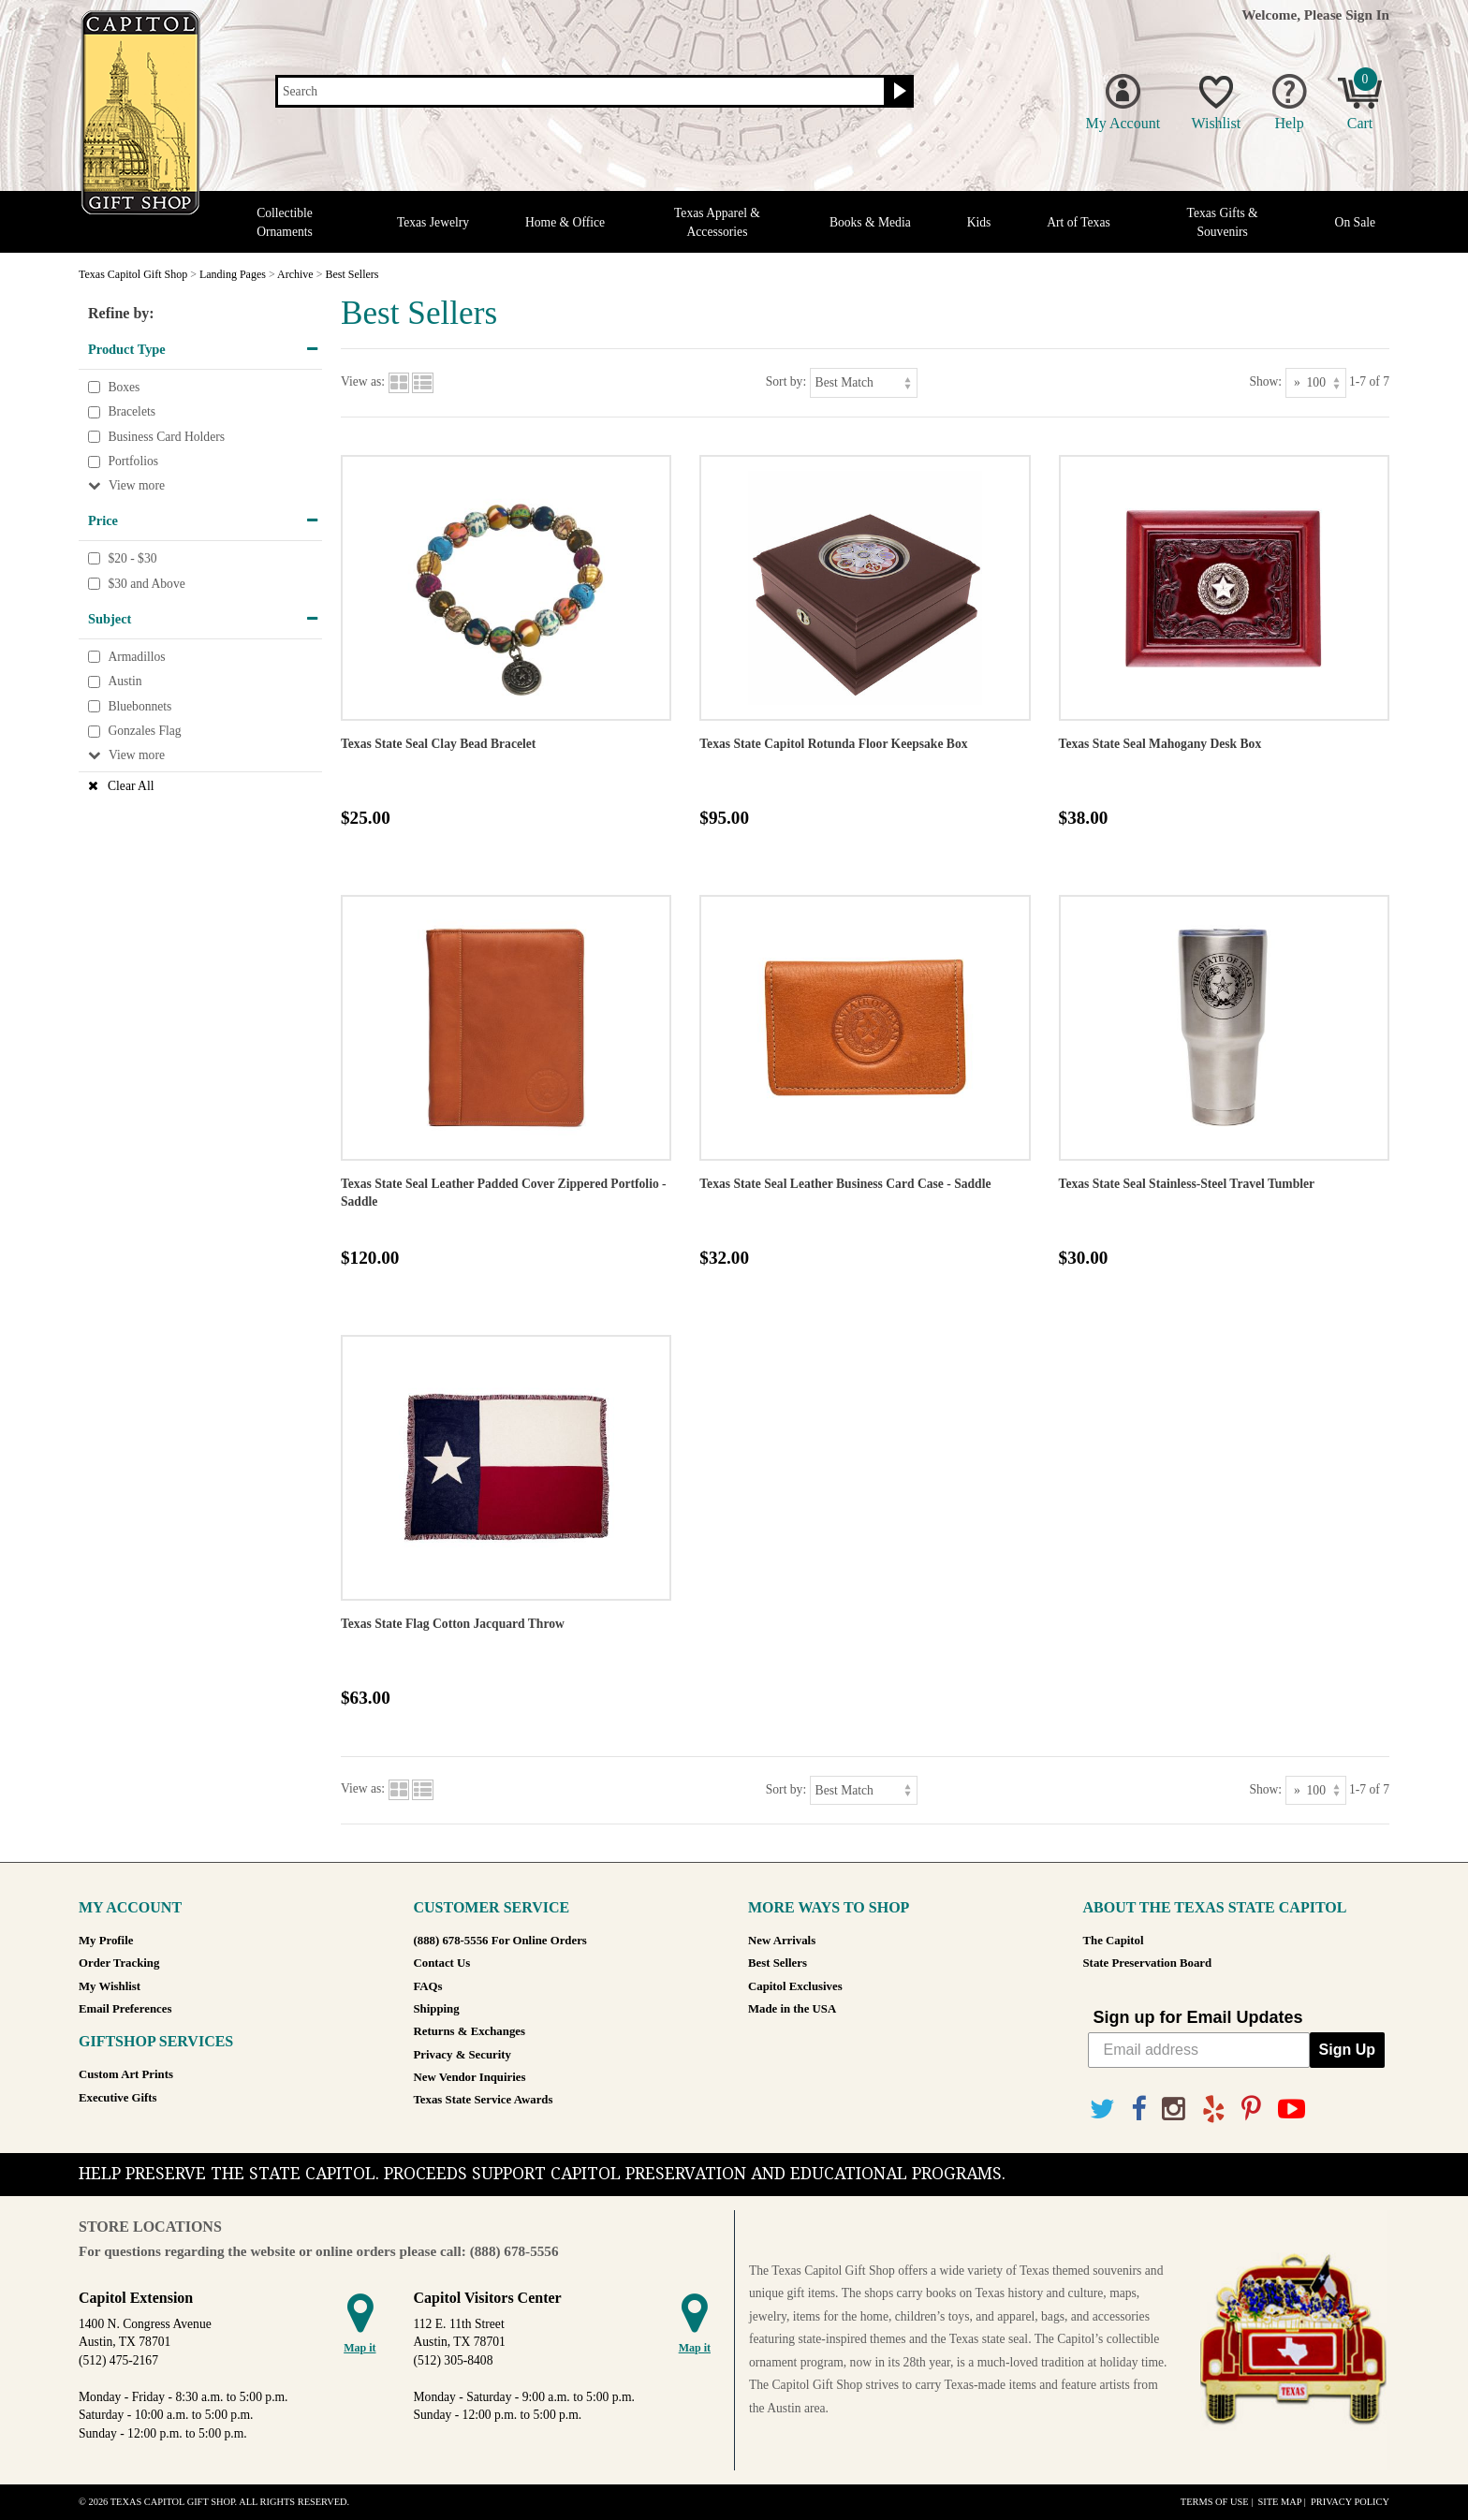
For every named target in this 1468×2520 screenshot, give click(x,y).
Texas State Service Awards (483, 2099)
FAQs (428, 1986)
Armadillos (136, 657)
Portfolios (133, 462)
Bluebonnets (139, 706)
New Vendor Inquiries (470, 2077)
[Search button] (897, 92)
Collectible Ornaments (285, 222)
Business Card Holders (166, 437)
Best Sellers (777, 1963)
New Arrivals (781, 1940)
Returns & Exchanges (469, 2031)
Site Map (1279, 2502)
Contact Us (442, 1963)
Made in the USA (792, 2008)
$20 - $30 (132, 558)
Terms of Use (1215, 2502)
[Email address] (1199, 2050)
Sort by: (786, 381)
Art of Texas (1078, 222)
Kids (979, 222)
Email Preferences (125, 2008)
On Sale (1355, 222)
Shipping (437, 2008)
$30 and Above (146, 584)
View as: (363, 381)
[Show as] (1315, 382)
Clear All (131, 786)
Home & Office (565, 222)
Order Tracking (119, 1963)
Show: (1265, 381)
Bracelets (131, 411)
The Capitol (1113, 1940)
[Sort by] (864, 382)
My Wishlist (109, 1986)
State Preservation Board (1147, 1963)
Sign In (1367, 14)
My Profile (106, 1940)
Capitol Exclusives (795, 1986)
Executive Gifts (118, 2097)
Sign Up (1347, 2050)
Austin (124, 682)
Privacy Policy (1350, 2502)
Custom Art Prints (126, 2074)
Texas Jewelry (433, 222)
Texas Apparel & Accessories (717, 222)
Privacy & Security (462, 2054)
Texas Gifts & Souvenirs (1222, 222)
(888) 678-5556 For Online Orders (500, 1940)
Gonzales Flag (144, 732)
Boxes (123, 387)
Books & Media (870, 222)
